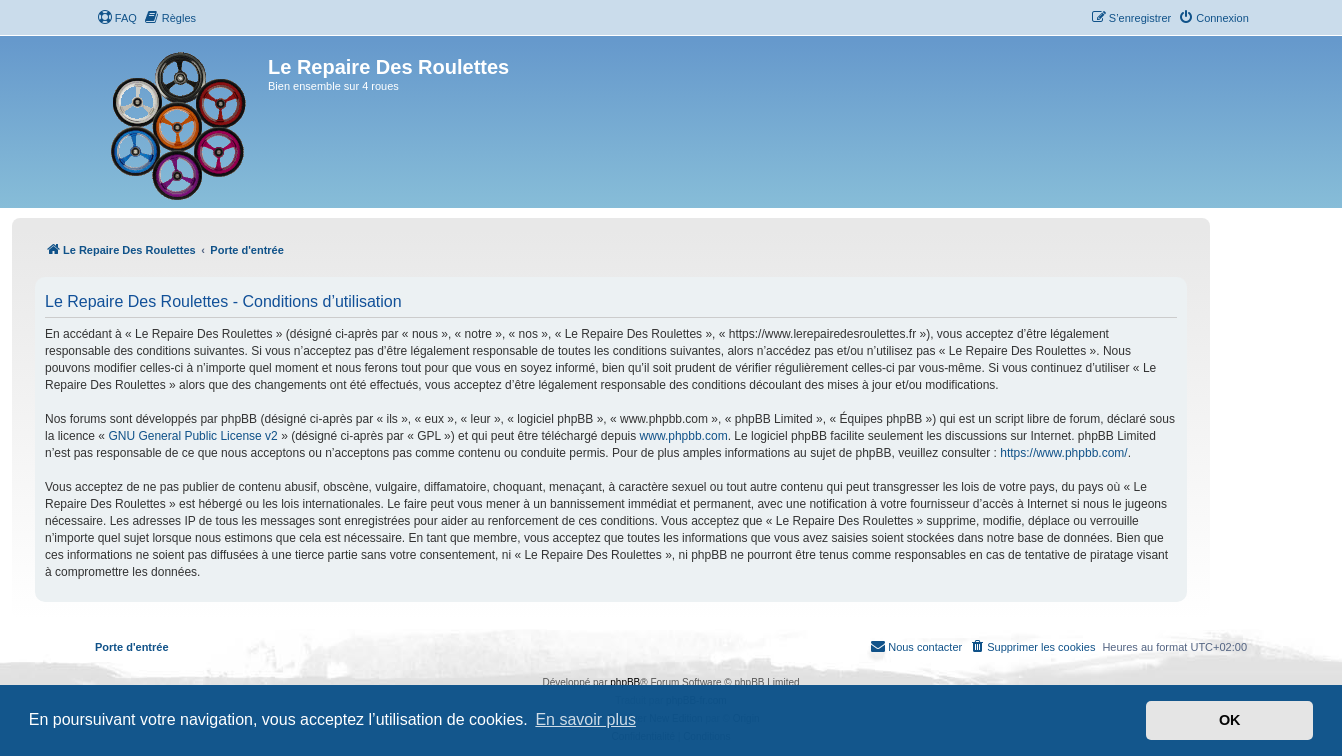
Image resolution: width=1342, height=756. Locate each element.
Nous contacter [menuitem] (916, 646)
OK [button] (1230, 720)
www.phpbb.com (684, 436)
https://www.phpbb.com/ (1063, 453)
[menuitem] (117, 18)
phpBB (625, 682)
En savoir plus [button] (585, 719)
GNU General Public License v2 (192, 436)
